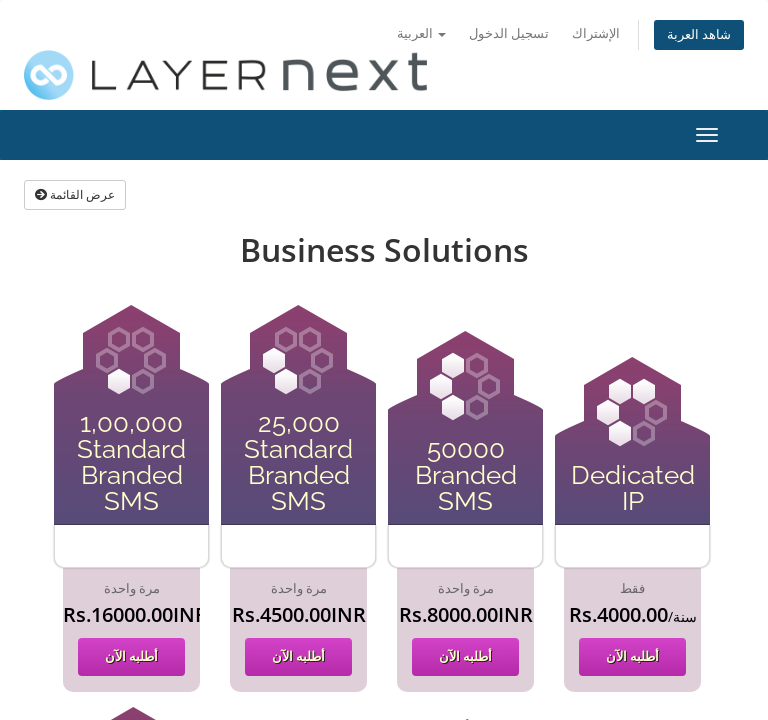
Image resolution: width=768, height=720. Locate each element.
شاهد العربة (699, 34)
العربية (421, 33)
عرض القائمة (75, 194)
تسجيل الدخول (509, 33)
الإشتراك (596, 33)
